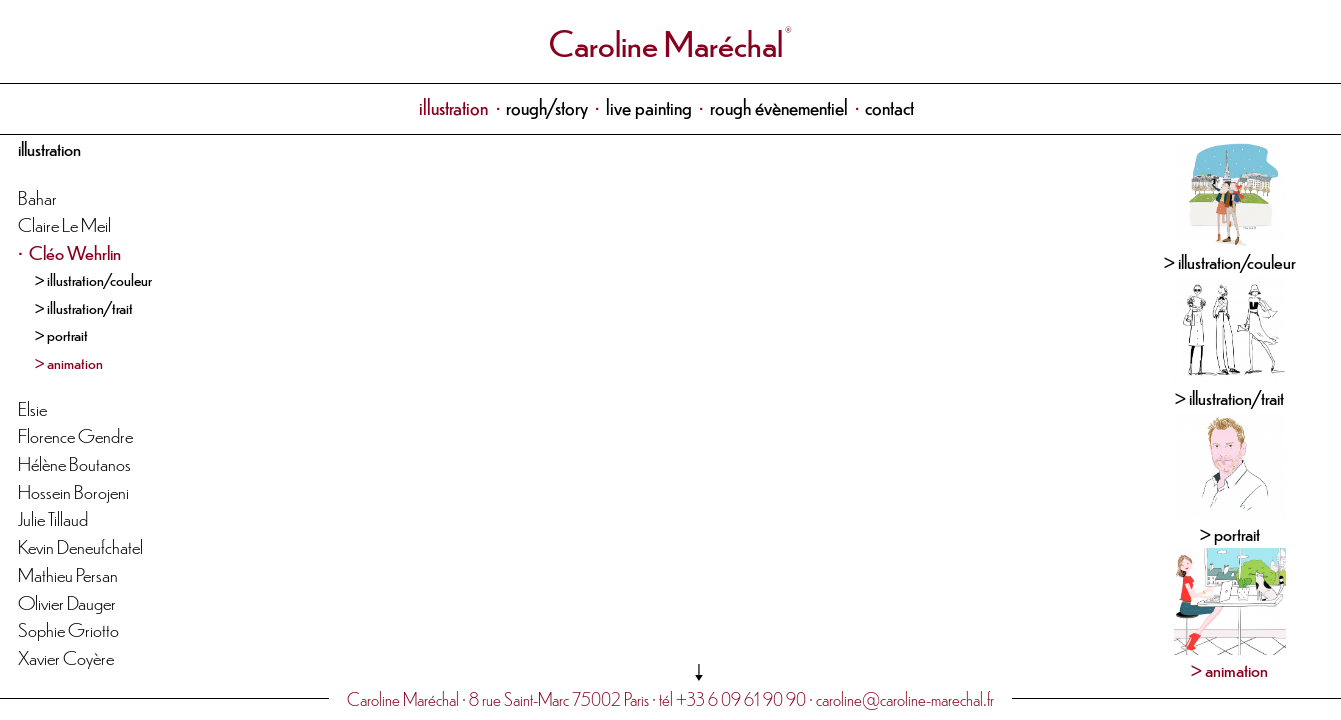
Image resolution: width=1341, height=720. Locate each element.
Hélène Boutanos (74, 462)
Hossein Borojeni (73, 490)
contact (889, 106)
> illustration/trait (84, 307)
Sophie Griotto (68, 628)
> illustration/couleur (93, 279)
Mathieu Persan (68, 573)
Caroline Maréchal (666, 41)
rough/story (547, 106)
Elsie (32, 407)
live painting (649, 106)
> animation (69, 362)
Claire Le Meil (64, 223)
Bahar (37, 196)
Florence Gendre (75, 434)
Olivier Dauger (67, 601)
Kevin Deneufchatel (80, 545)
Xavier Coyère (66, 656)
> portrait (61, 334)
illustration (453, 106)
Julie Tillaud (53, 517)
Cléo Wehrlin (75, 251)
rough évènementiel (779, 106)
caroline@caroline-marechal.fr (905, 698)
